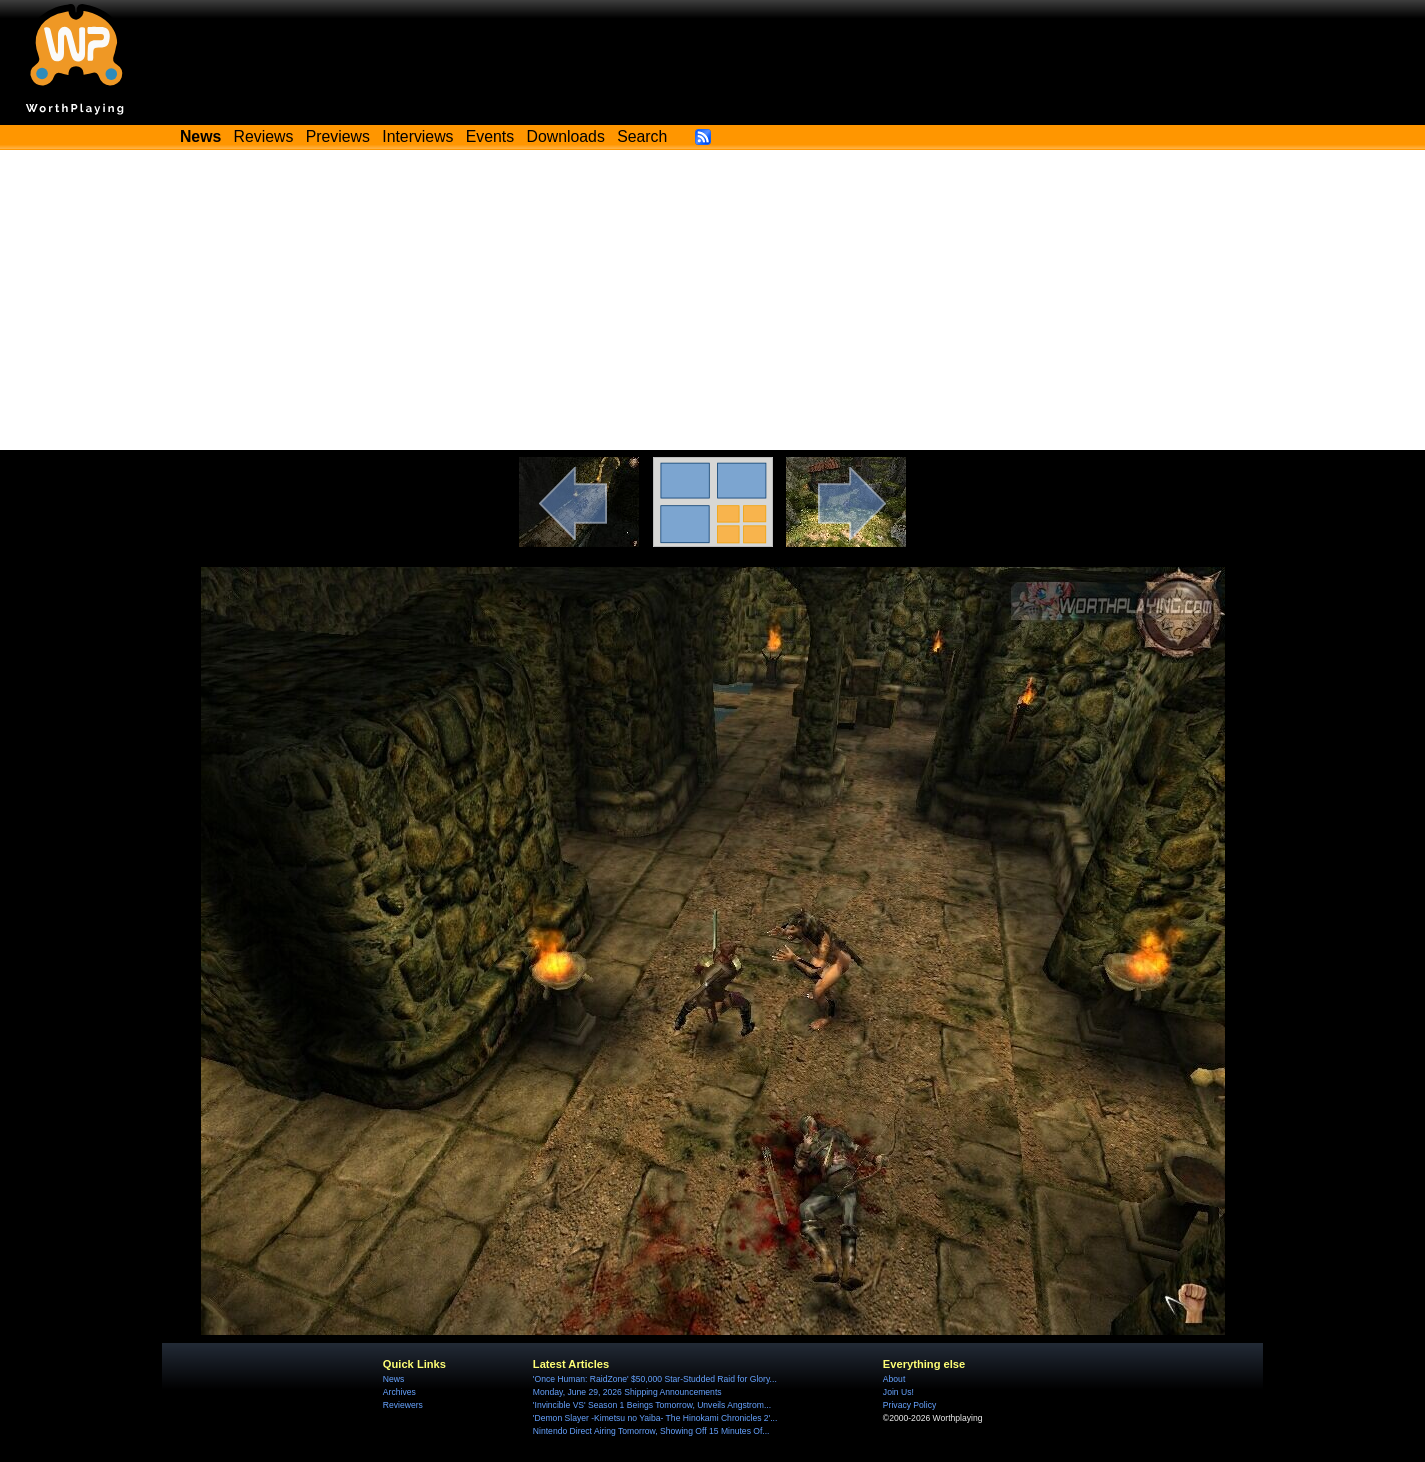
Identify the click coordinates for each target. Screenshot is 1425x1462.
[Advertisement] (713, 300)
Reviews (264, 136)
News (393, 1379)
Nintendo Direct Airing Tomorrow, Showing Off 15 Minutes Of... (651, 1431)
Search (642, 136)
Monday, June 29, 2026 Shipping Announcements (627, 1392)
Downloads (566, 136)
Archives (399, 1392)
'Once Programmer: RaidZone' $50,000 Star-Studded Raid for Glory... (655, 1379)
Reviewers (403, 1405)
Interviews (417, 136)
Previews (338, 136)
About (894, 1379)
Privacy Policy (909, 1405)
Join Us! (898, 1392)
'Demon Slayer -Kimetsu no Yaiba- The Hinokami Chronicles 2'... (655, 1418)
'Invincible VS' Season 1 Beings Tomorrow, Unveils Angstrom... (652, 1405)
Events (490, 136)
